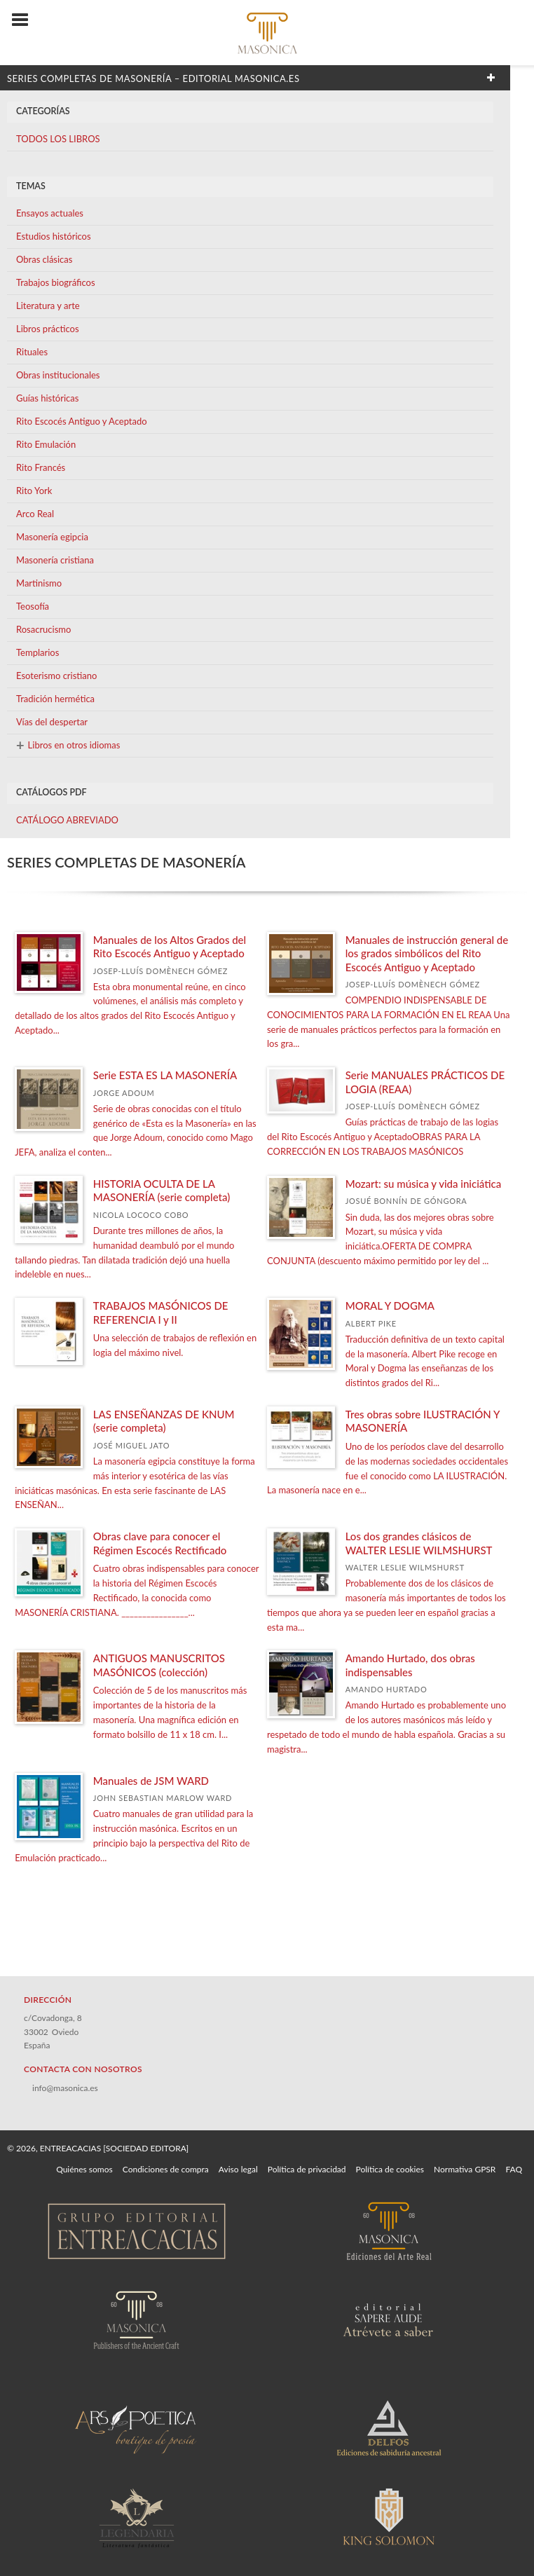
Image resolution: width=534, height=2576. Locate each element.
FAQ (513, 2169)
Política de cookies (390, 2169)
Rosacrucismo (43, 629)
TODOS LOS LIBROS (58, 138)
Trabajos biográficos (55, 282)
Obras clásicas (44, 259)
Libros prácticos (47, 328)
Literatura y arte (48, 305)
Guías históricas (47, 398)
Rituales (32, 351)
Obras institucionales (58, 375)
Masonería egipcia (52, 536)
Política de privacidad (307, 2169)
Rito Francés (40, 467)
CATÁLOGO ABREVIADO (67, 819)
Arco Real (35, 513)
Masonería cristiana (55, 560)
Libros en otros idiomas (68, 745)
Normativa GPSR (464, 2169)
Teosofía (32, 606)
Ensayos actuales (49, 213)
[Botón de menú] (25, 20)
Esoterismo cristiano (56, 675)
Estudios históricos (53, 236)
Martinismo (39, 583)
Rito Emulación (46, 444)
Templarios (37, 652)
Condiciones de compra (166, 2169)
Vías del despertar (52, 721)
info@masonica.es (65, 2088)
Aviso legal (238, 2169)
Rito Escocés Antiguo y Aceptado (81, 421)
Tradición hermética (55, 698)
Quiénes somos (84, 2169)
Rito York (34, 490)
